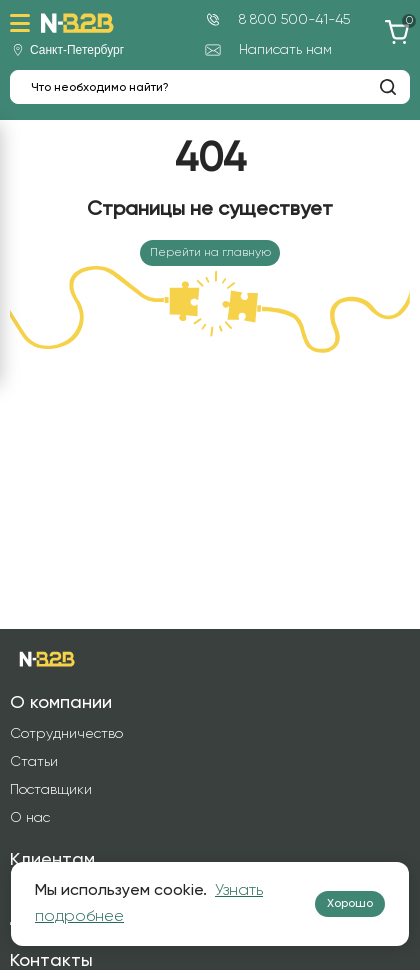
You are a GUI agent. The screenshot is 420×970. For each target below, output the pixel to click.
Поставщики (51, 790)
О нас (30, 818)
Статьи (34, 762)
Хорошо (350, 904)
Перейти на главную (210, 253)
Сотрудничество (66, 734)
